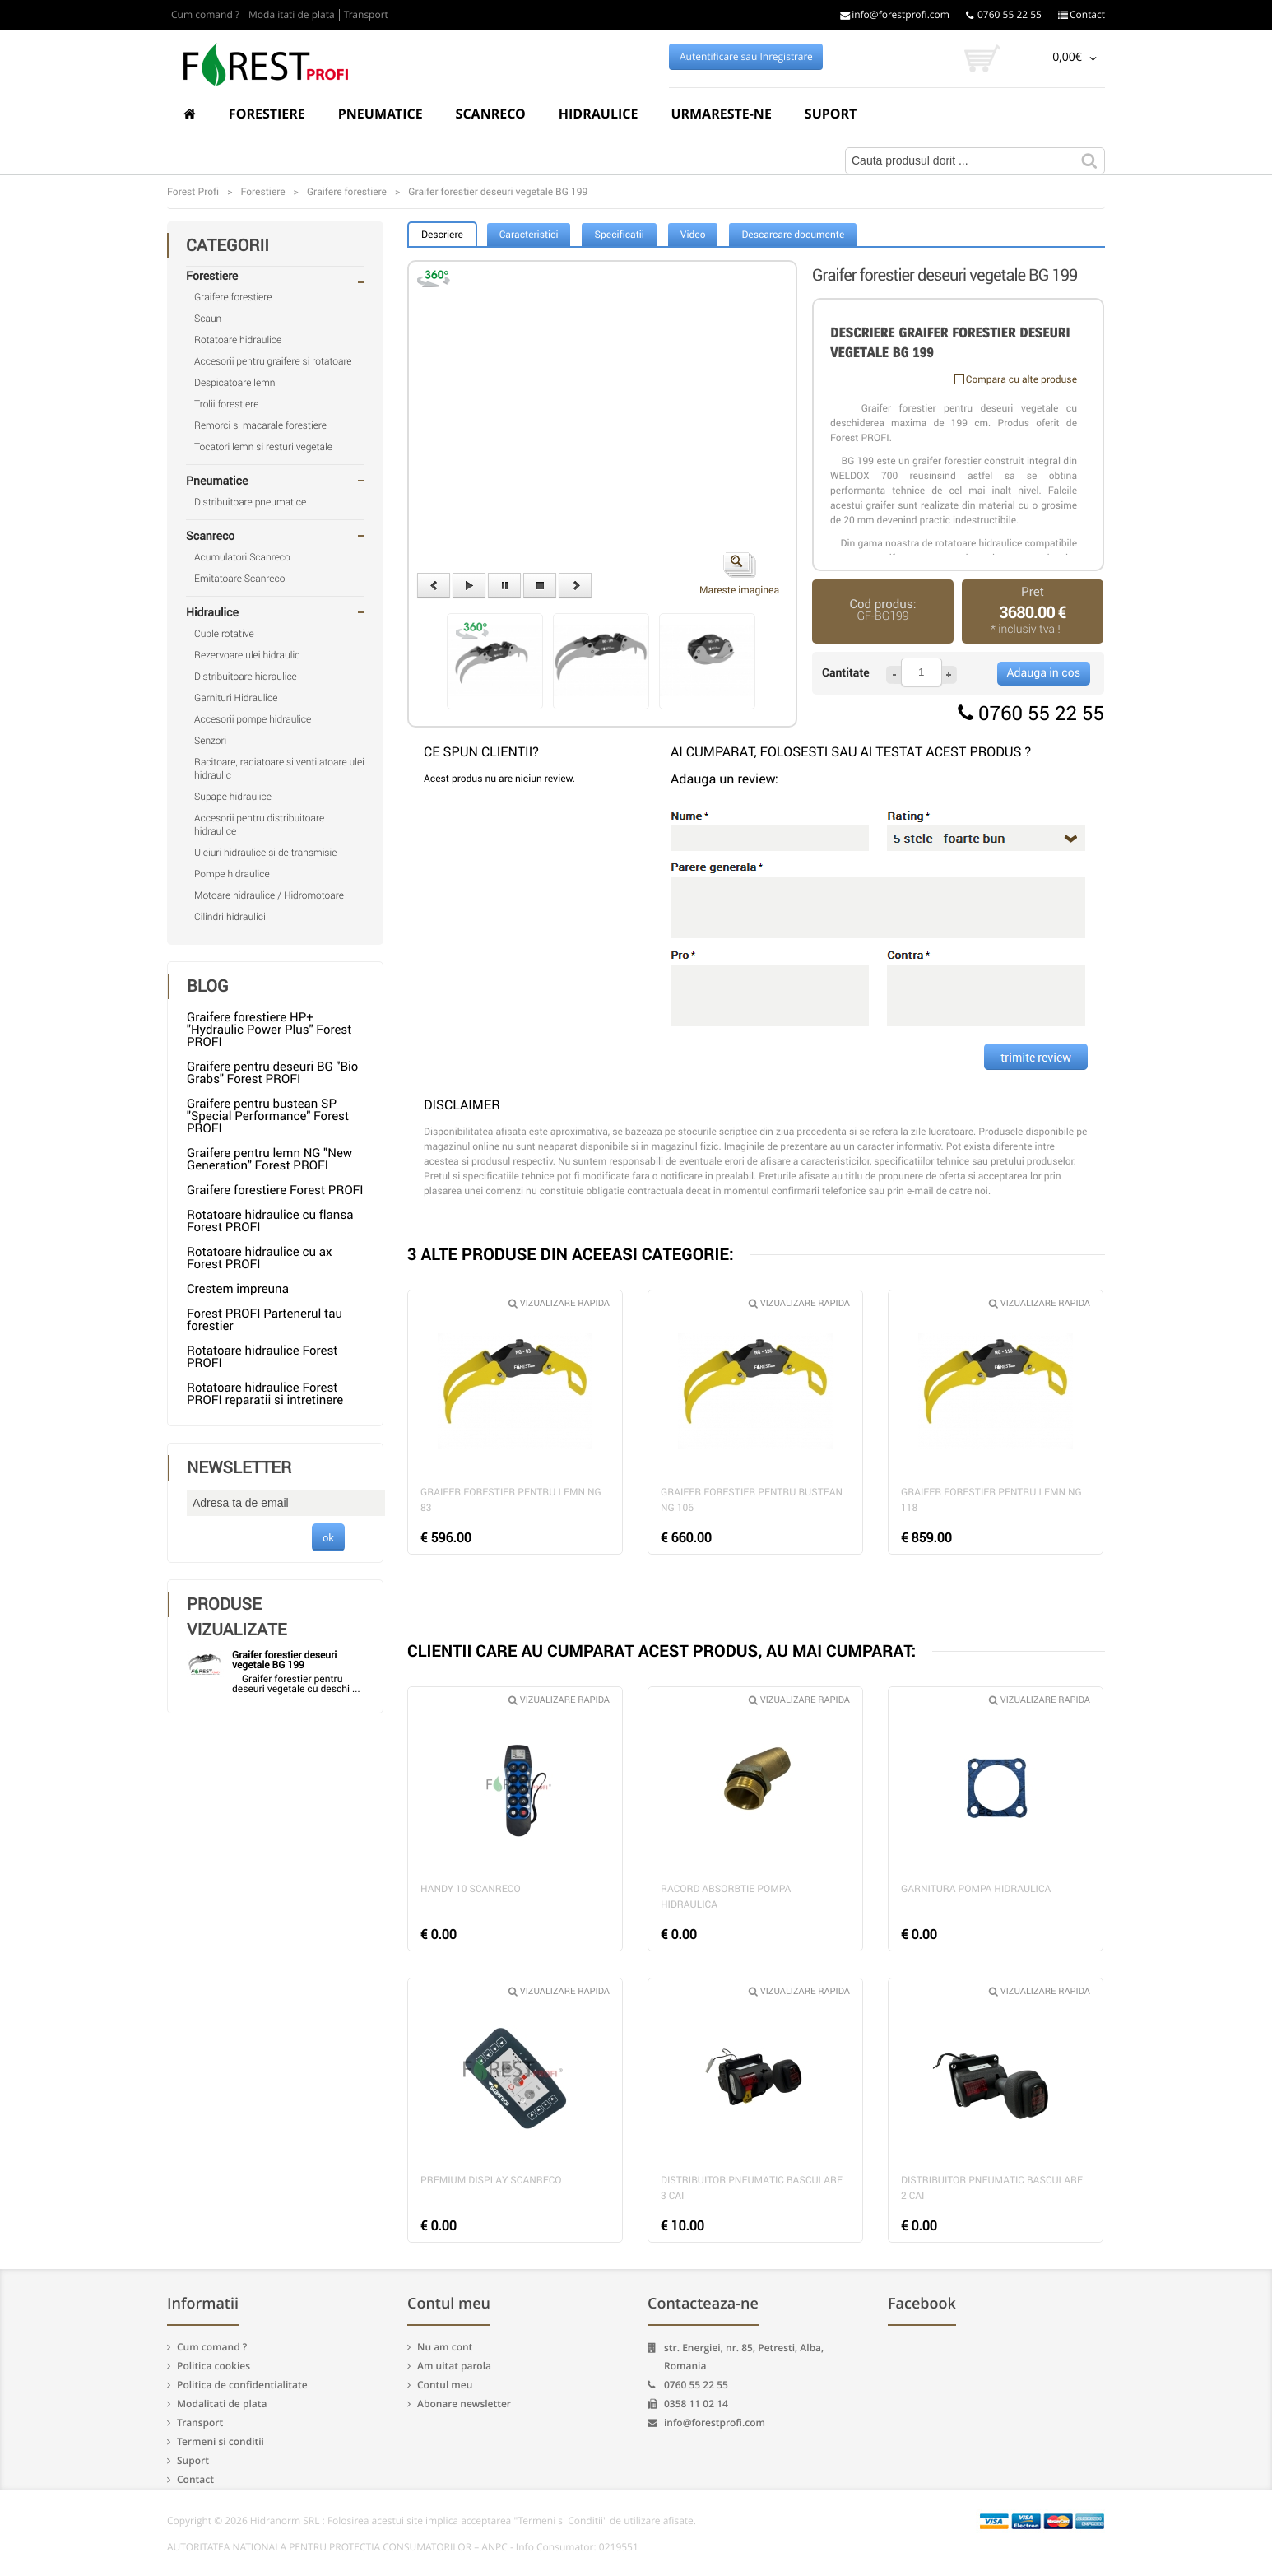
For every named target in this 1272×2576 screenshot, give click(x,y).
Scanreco (491, 114)
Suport (831, 114)
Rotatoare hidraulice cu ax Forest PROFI (259, 1258)
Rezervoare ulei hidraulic (246, 655)
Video (693, 234)
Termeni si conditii (220, 2441)
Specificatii (618, 234)
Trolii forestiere (226, 404)
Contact (1081, 14)
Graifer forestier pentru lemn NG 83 (510, 1500)
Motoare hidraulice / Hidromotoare (269, 895)
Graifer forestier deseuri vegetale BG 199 (284, 1660)
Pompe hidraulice (232, 874)
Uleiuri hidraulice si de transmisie (265, 852)
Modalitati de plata (291, 14)
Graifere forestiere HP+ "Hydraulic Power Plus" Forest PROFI (269, 1029)
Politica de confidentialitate (242, 2385)
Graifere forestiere (233, 297)
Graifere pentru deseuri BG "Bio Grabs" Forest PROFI (272, 1072)
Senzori (210, 740)
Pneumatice (380, 114)
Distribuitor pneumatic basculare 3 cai (752, 2188)
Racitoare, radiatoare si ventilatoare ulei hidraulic (279, 769)
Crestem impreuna (238, 1289)
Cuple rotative (224, 633)
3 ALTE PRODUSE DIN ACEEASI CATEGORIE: (570, 1254)
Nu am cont (444, 2347)
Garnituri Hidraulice (236, 697)
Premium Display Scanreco (491, 2180)
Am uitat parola (454, 2366)
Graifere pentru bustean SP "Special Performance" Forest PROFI (268, 1116)
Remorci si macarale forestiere (260, 425)
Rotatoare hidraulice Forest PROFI (262, 1356)
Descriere (442, 234)
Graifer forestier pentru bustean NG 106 (752, 1500)
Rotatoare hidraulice (237, 339)
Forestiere (267, 114)
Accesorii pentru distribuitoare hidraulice (259, 824)
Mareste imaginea (739, 574)
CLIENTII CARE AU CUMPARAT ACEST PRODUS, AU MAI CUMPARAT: (661, 1650)
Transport (366, 14)
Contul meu (444, 2385)
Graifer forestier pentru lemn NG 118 (991, 1500)
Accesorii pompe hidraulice (252, 719)
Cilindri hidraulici (230, 916)
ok (328, 1537)
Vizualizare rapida (559, 1303)
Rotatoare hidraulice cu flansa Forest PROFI (270, 1221)
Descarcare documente (792, 234)
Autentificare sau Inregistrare (746, 56)
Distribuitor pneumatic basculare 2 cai (992, 2188)
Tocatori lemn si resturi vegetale (263, 446)
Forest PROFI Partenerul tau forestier (264, 1319)
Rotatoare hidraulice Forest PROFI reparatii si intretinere (265, 1393)
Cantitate (846, 673)
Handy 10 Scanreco (470, 1888)
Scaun (207, 318)
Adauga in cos (1043, 673)
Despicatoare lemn (235, 382)
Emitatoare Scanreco (239, 578)
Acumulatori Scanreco (242, 557)
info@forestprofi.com (894, 14)
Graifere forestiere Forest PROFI (275, 1190)
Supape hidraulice (233, 796)
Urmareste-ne (721, 114)
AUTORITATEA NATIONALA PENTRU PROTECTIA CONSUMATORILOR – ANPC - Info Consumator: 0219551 (402, 2547)
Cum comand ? (205, 14)
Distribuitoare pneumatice (250, 502)
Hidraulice (598, 114)
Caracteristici (529, 234)
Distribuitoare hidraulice (245, 676)
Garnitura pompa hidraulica (976, 1888)
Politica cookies (213, 2366)
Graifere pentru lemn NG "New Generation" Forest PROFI (269, 1159)
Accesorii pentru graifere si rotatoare (273, 361)
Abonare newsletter (464, 2404)
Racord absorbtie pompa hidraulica (726, 1896)
